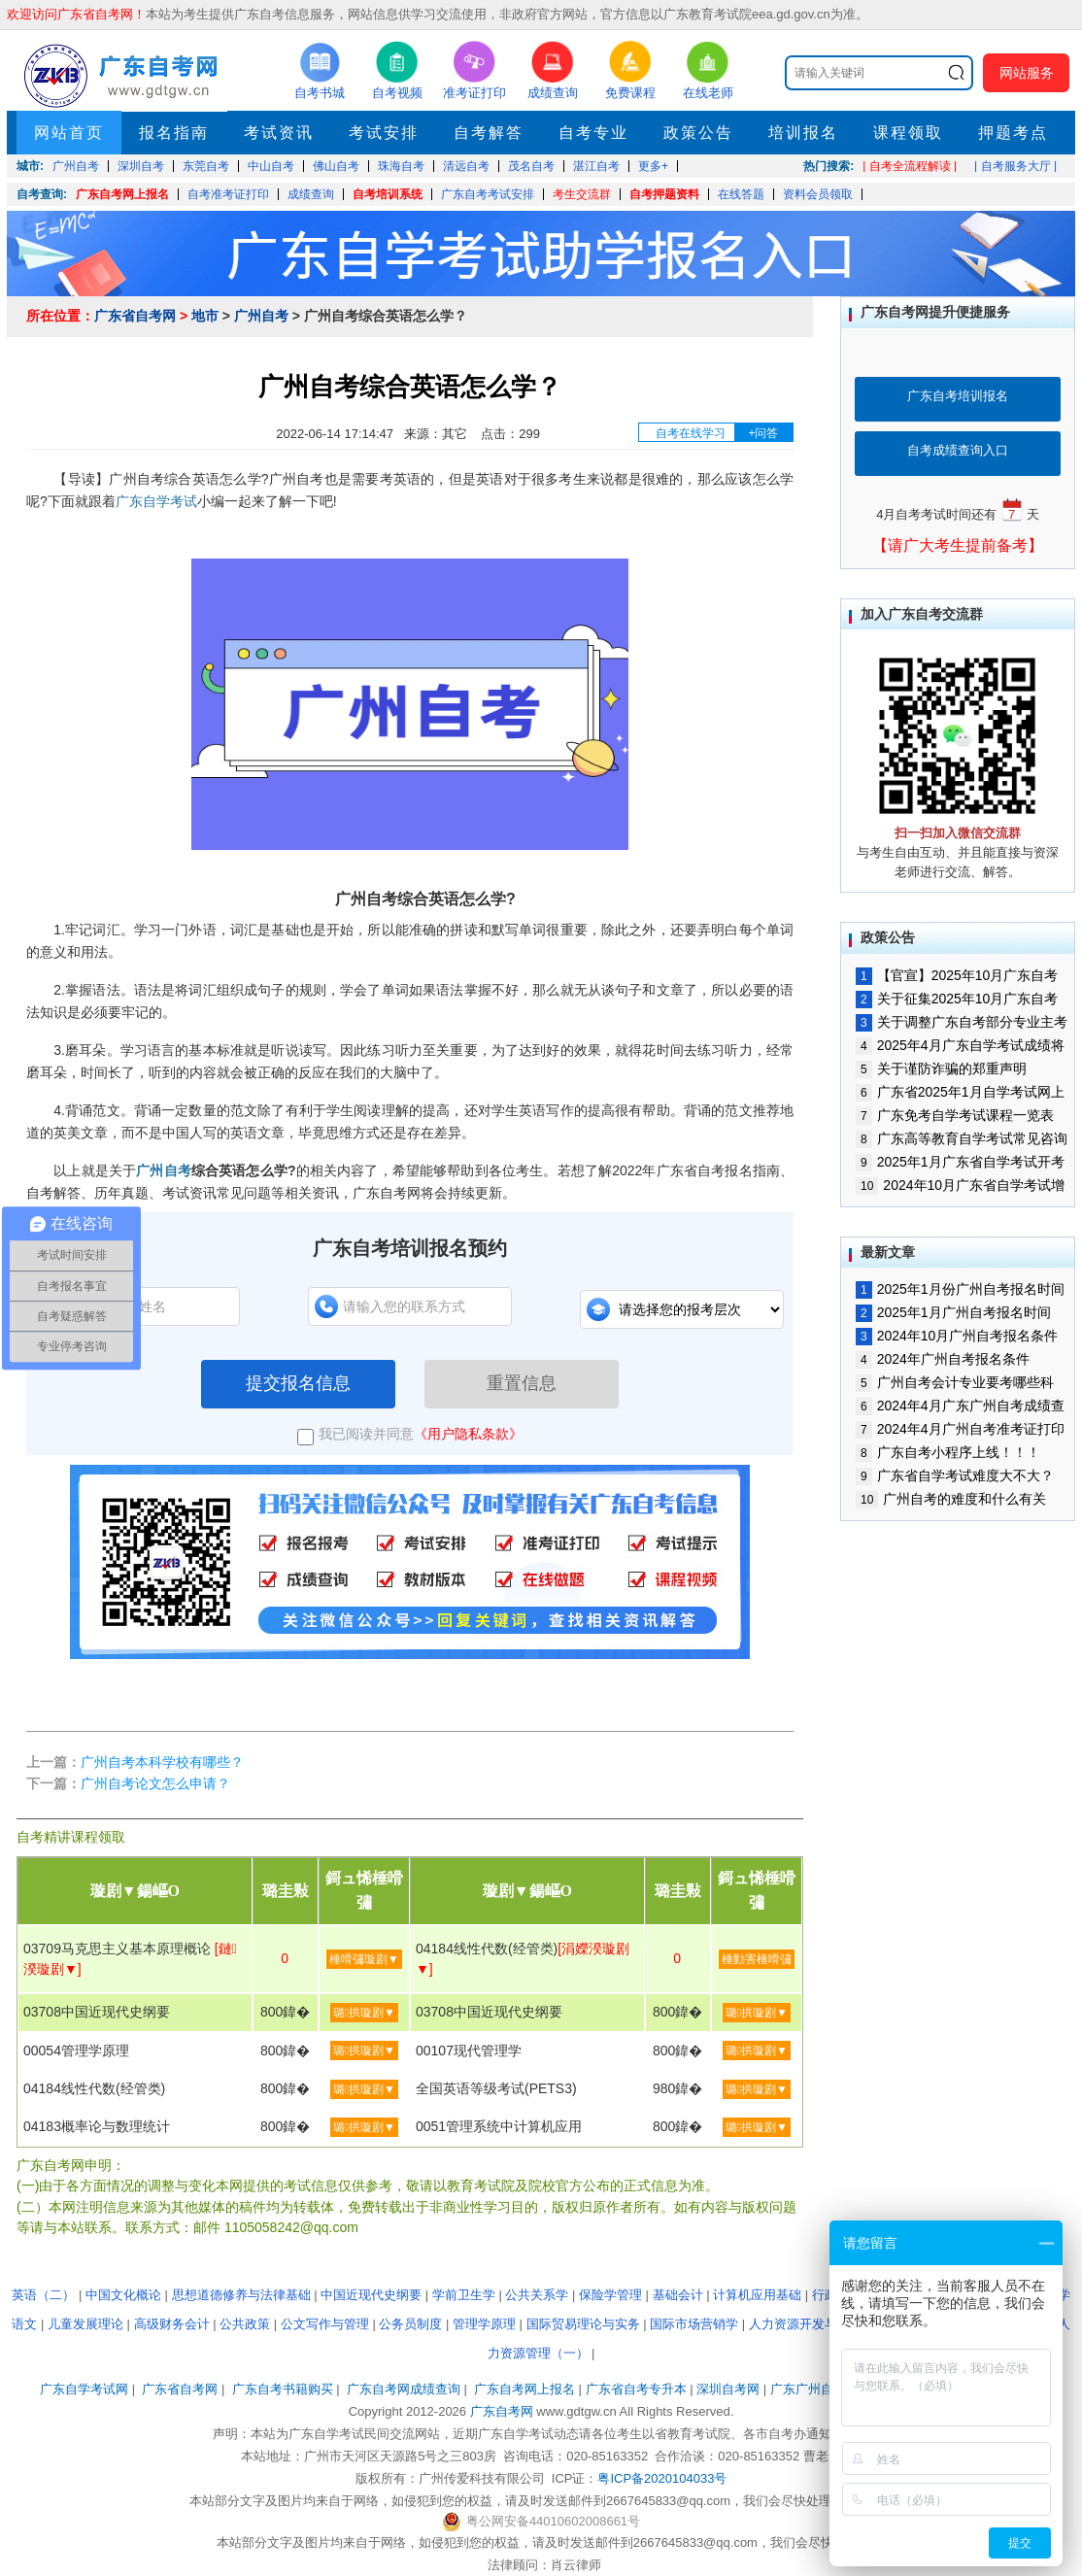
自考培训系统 (388, 194)
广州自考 (261, 315)
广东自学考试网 (84, 2389)
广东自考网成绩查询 (403, 2389)
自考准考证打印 (228, 194)
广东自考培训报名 (957, 396)
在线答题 (741, 194)
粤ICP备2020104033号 (662, 2478)
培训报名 (803, 132)
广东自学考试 (156, 501)
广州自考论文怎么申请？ (155, 1783)
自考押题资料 (664, 194)
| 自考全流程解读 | (909, 166)
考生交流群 (582, 194)
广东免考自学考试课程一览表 (955, 1115)
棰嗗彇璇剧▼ (364, 1959)
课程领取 (908, 132)
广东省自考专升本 (636, 2389)
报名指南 (174, 132)
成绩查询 (310, 194)
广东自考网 (501, 2411)
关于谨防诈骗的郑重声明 (941, 1068)
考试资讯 (279, 132)
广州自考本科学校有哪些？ (162, 1762)
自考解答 (489, 132)
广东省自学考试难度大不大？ (955, 1475)
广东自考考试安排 (487, 194)
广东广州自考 (808, 2389)
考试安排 (384, 132)
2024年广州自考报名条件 (943, 1359)
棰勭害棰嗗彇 (757, 1959)
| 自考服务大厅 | (1015, 166)
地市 (205, 315)
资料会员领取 (818, 194)
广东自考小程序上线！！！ (948, 1452)
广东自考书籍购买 (282, 2389)
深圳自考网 (728, 2389)
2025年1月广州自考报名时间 (953, 1312)
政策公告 (698, 132)
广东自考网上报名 (122, 194)
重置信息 (522, 1383)
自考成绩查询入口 (957, 450)
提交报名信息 (298, 1383)
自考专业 (593, 132)
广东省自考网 (135, 315)
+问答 (763, 433)
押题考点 (1013, 132)
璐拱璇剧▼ (364, 2012)
